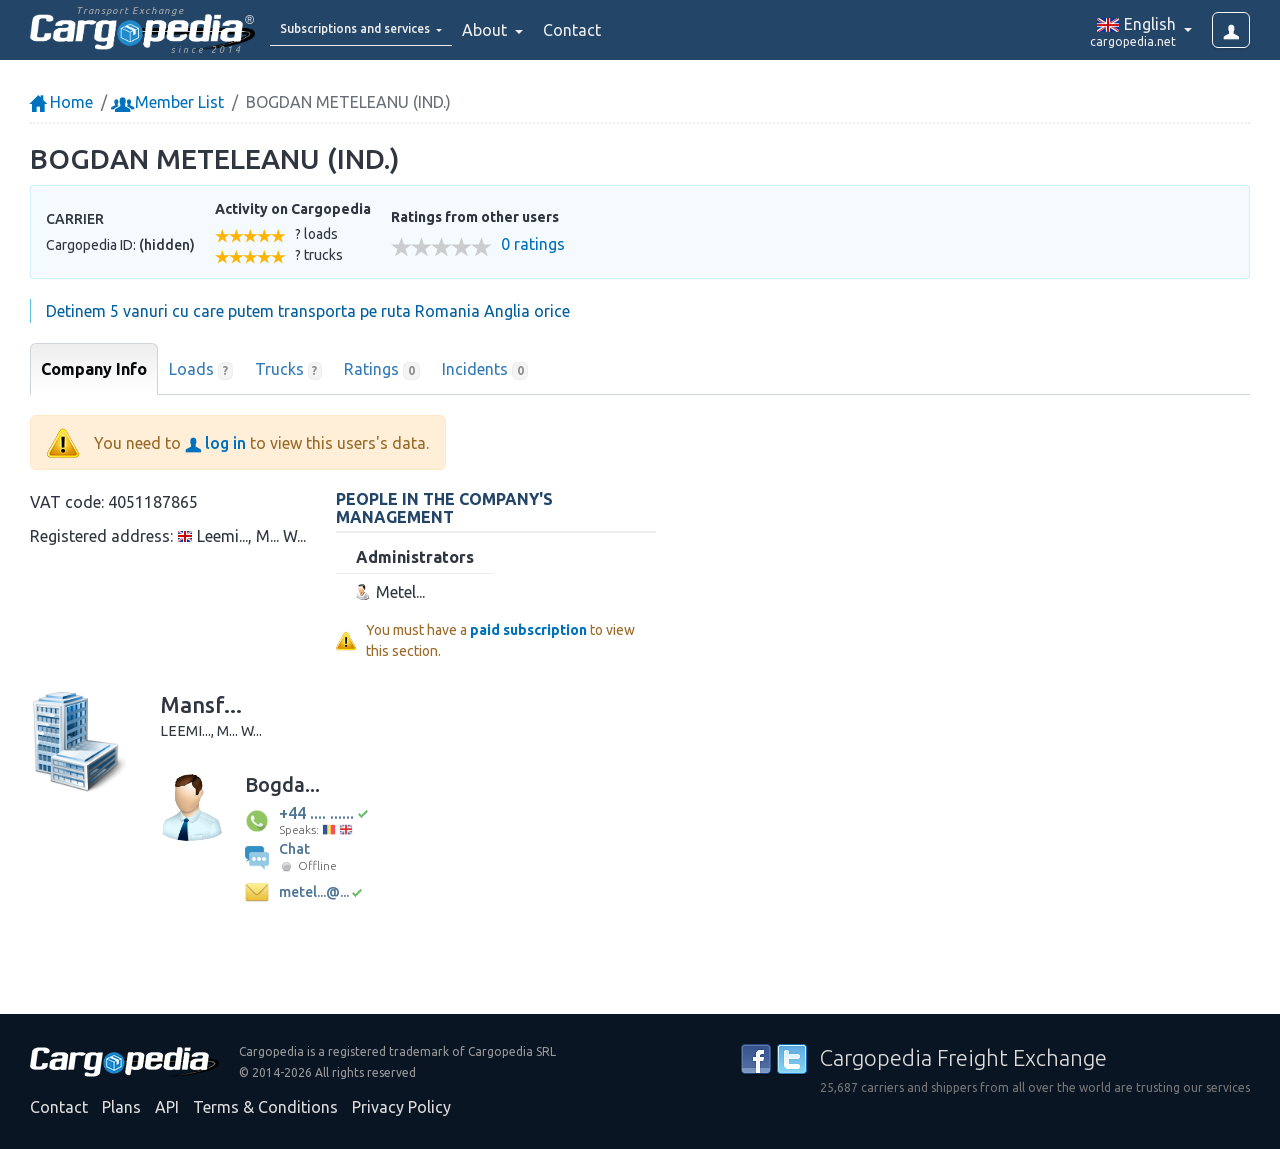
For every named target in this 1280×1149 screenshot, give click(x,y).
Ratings (382, 370)
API (167, 1107)
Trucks (289, 370)
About (538, 30)
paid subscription (528, 630)
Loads (201, 370)
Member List (169, 102)
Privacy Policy (401, 1107)
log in (215, 443)
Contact (624, 30)
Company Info (94, 369)
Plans (121, 1107)
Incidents (485, 370)
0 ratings (533, 244)
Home (61, 102)
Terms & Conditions (265, 1107)
